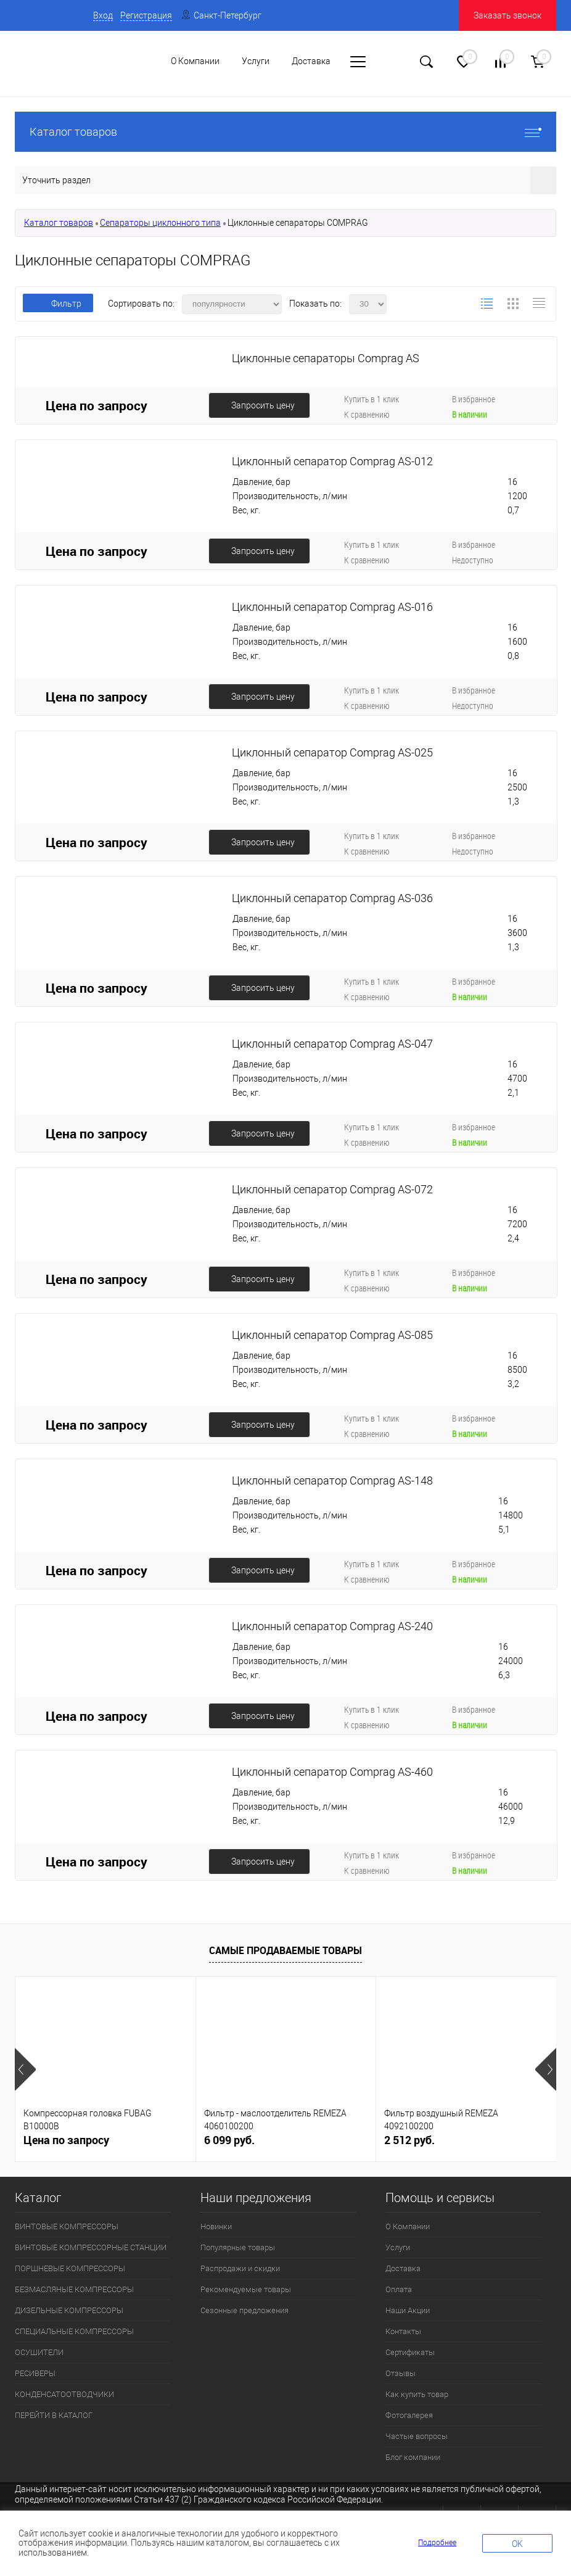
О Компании (407, 2226)
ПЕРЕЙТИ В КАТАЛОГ (53, 2415)
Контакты (403, 2331)
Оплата (398, 2289)
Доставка (403, 2268)
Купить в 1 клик (371, 399)
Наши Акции (407, 2310)
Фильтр (58, 304)
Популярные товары (237, 2247)
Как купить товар (416, 2394)
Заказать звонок (507, 15)
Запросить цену (263, 405)
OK (517, 2544)
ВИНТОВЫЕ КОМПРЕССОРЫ (66, 2226)
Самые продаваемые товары (285, 1950)
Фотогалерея (409, 2415)
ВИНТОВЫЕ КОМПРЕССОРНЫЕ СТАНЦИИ (90, 2247)
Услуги (397, 2247)
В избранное (473, 399)
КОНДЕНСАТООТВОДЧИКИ (64, 2394)
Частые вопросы (416, 2436)
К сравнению (367, 414)
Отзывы (400, 2373)
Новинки (216, 2226)
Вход (103, 15)
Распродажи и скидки (240, 2268)
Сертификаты (410, 2352)
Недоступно (472, 560)
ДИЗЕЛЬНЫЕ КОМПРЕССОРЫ (69, 2310)
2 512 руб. (409, 2140)
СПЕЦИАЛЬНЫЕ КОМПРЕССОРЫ (74, 2331)
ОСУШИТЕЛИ (39, 2352)
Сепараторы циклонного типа (160, 223)
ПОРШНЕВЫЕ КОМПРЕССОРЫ (70, 2268)
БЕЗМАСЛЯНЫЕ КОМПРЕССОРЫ (74, 2289)
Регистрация (146, 15)
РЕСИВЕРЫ (35, 2373)
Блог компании (412, 2457)
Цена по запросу (96, 405)
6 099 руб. (229, 2140)
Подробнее (437, 2542)
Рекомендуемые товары (245, 2289)
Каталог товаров (285, 132)
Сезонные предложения (244, 2310)
